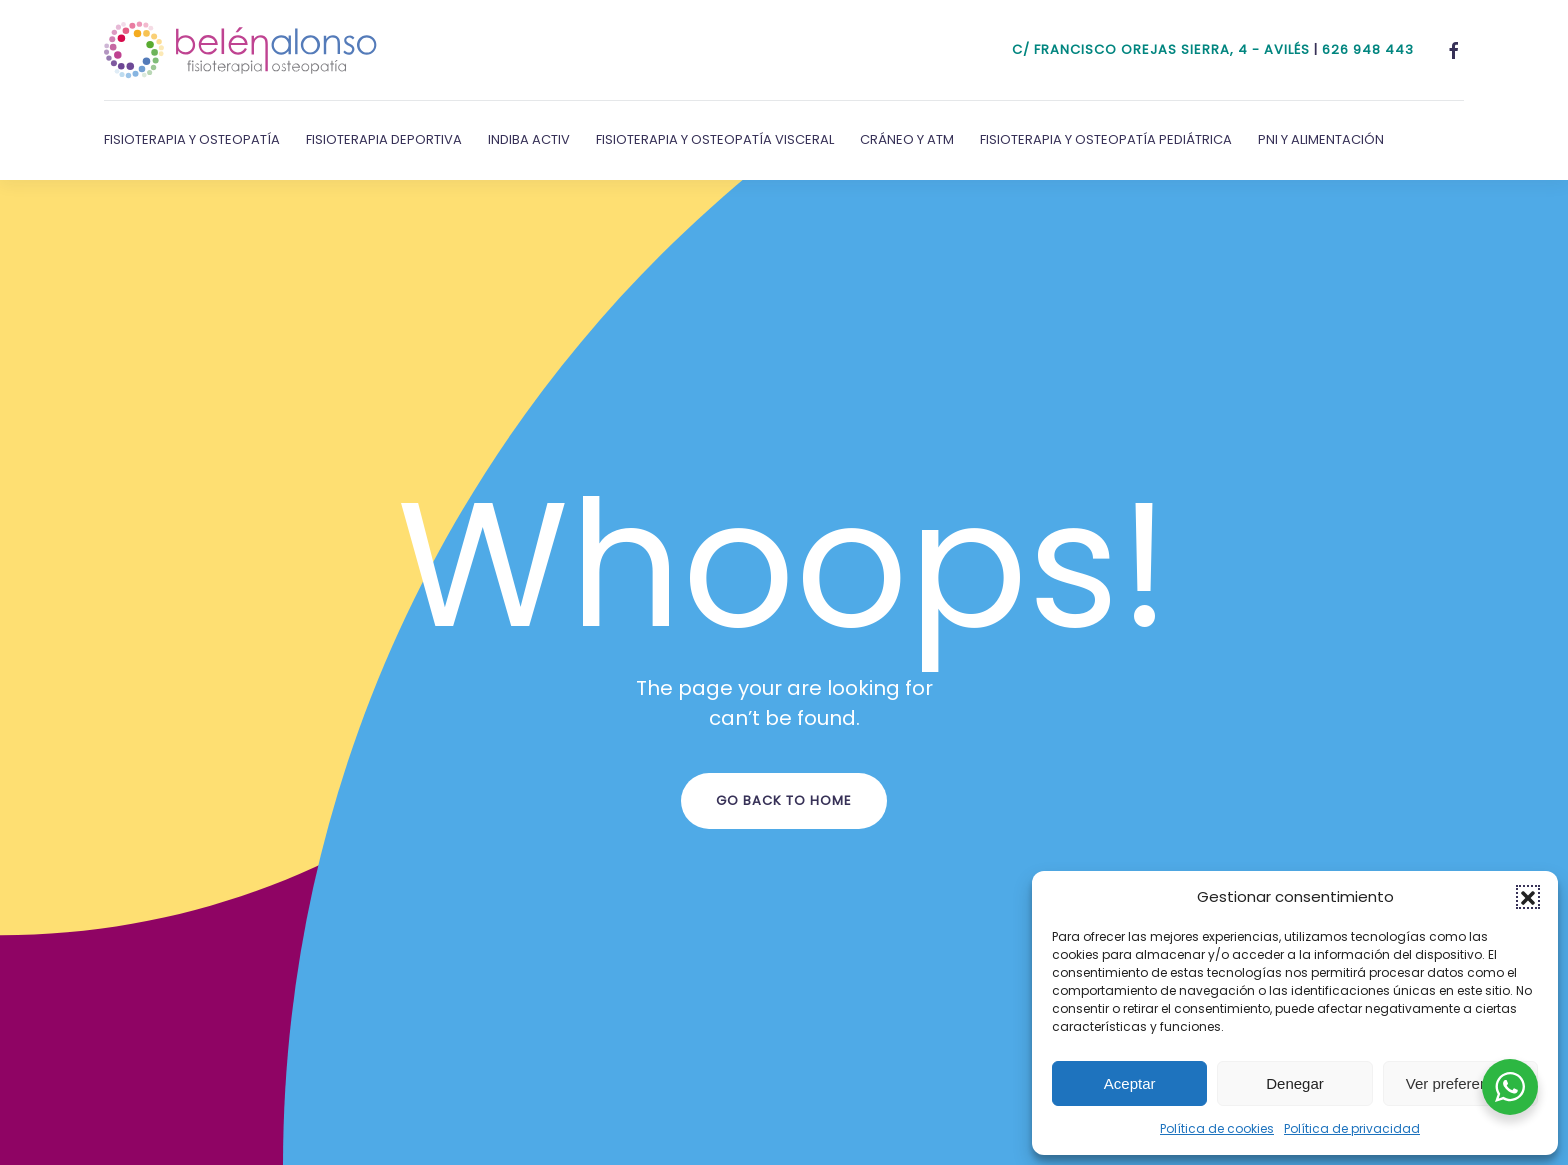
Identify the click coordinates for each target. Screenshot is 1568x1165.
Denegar (1295, 1083)
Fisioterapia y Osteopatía (192, 139)
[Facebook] (1454, 49)
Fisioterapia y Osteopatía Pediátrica (1106, 139)
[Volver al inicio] (241, 50)
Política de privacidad (1352, 1128)
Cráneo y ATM (907, 139)
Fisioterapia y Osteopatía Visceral (715, 139)
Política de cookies (1217, 1128)
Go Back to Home (784, 800)
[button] (1528, 897)
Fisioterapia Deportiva (384, 139)
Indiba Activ (529, 139)
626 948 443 (1368, 49)
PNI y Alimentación (1321, 139)
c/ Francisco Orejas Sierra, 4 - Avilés (1161, 49)
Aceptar (1130, 1083)
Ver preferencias (1460, 1083)
